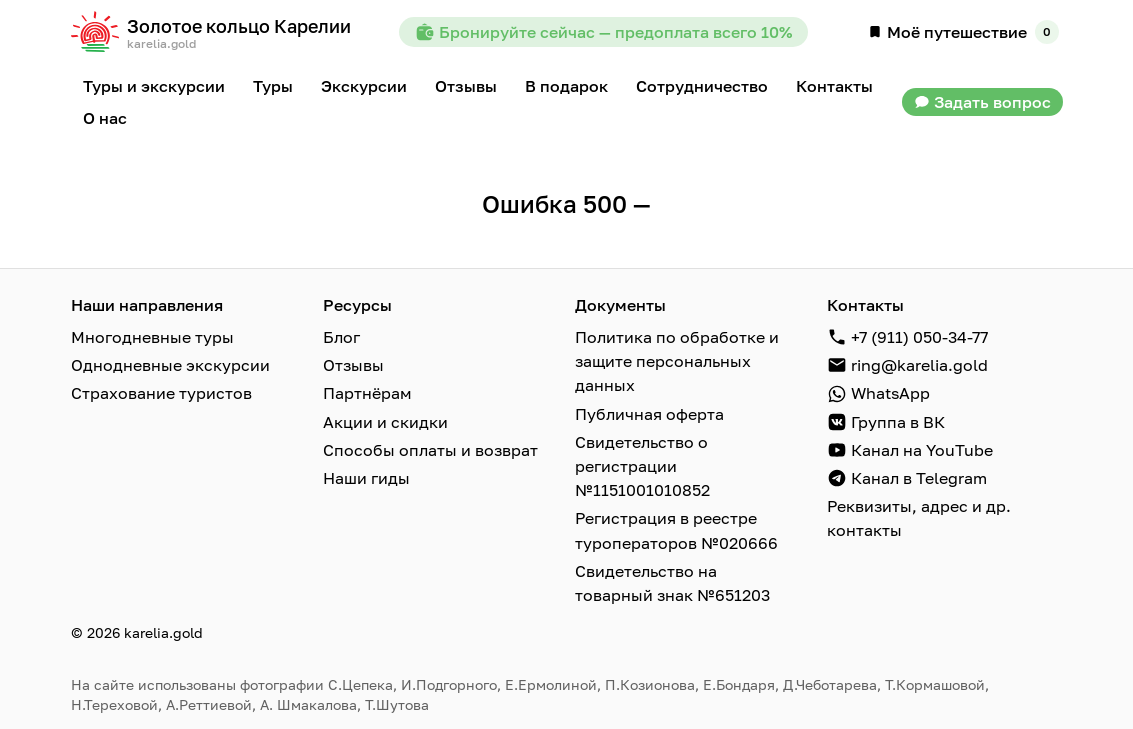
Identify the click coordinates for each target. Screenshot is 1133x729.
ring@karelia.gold (919, 365)
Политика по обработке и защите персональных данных (677, 361)
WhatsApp (890, 393)
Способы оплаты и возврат (430, 449)
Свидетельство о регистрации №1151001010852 (642, 465)
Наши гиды (366, 477)
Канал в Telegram (919, 477)
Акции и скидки (385, 421)
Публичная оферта (649, 413)
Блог (341, 337)
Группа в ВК (898, 421)
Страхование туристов (161, 393)
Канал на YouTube (922, 449)
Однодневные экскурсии (170, 365)
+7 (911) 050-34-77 (919, 337)
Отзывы (353, 365)
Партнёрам (367, 393)
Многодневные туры (152, 337)
